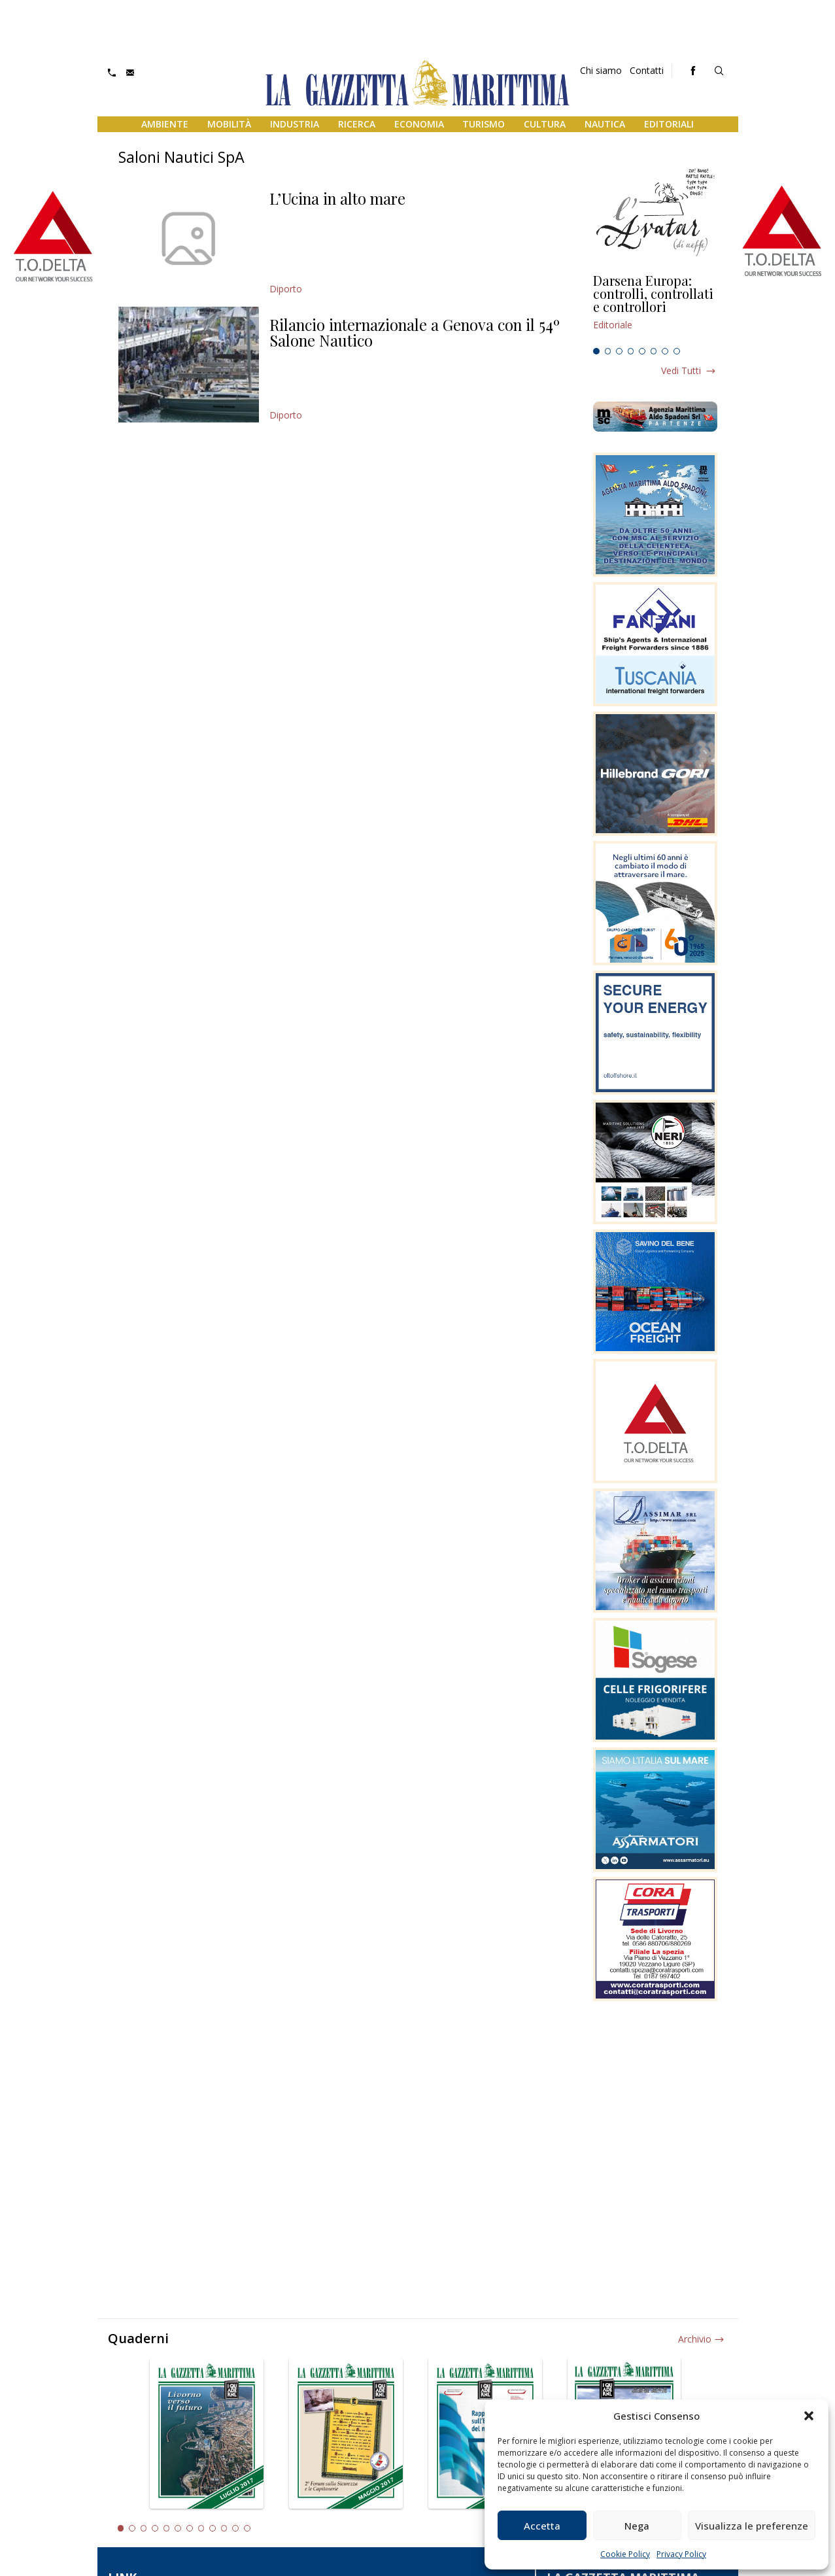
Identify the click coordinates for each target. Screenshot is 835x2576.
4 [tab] (631, 351)
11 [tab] (235, 2528)
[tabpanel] (655, 308)
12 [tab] (247, 2528)
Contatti (647, 70)
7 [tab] (665, 351)
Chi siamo (601, 70)
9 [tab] (212, 2528)
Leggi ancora (655, 308)
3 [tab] (619, 351)
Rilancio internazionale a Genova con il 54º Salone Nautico (414, 332)
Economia (419, 124)
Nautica (605, 124)
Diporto (285, 289)
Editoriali (669, 124)
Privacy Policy (681, 2554)
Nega (636, 2525)
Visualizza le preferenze (751, 2525)
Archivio (694, 2339)
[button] (808, 2415)
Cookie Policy (625, 2554)
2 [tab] (608, 351)
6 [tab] (654, 351)
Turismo (483, 124)
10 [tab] (224, 2528)
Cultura (545, 124)
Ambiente (164, 124)
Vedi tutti (681, 370)
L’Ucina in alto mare (337, 198)
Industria (294, 124)
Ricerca (356, 124)
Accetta (542, 2525)
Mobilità (229, 124)
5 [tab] (642, 351)
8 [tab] (676, 351)
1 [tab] (596, 351)
